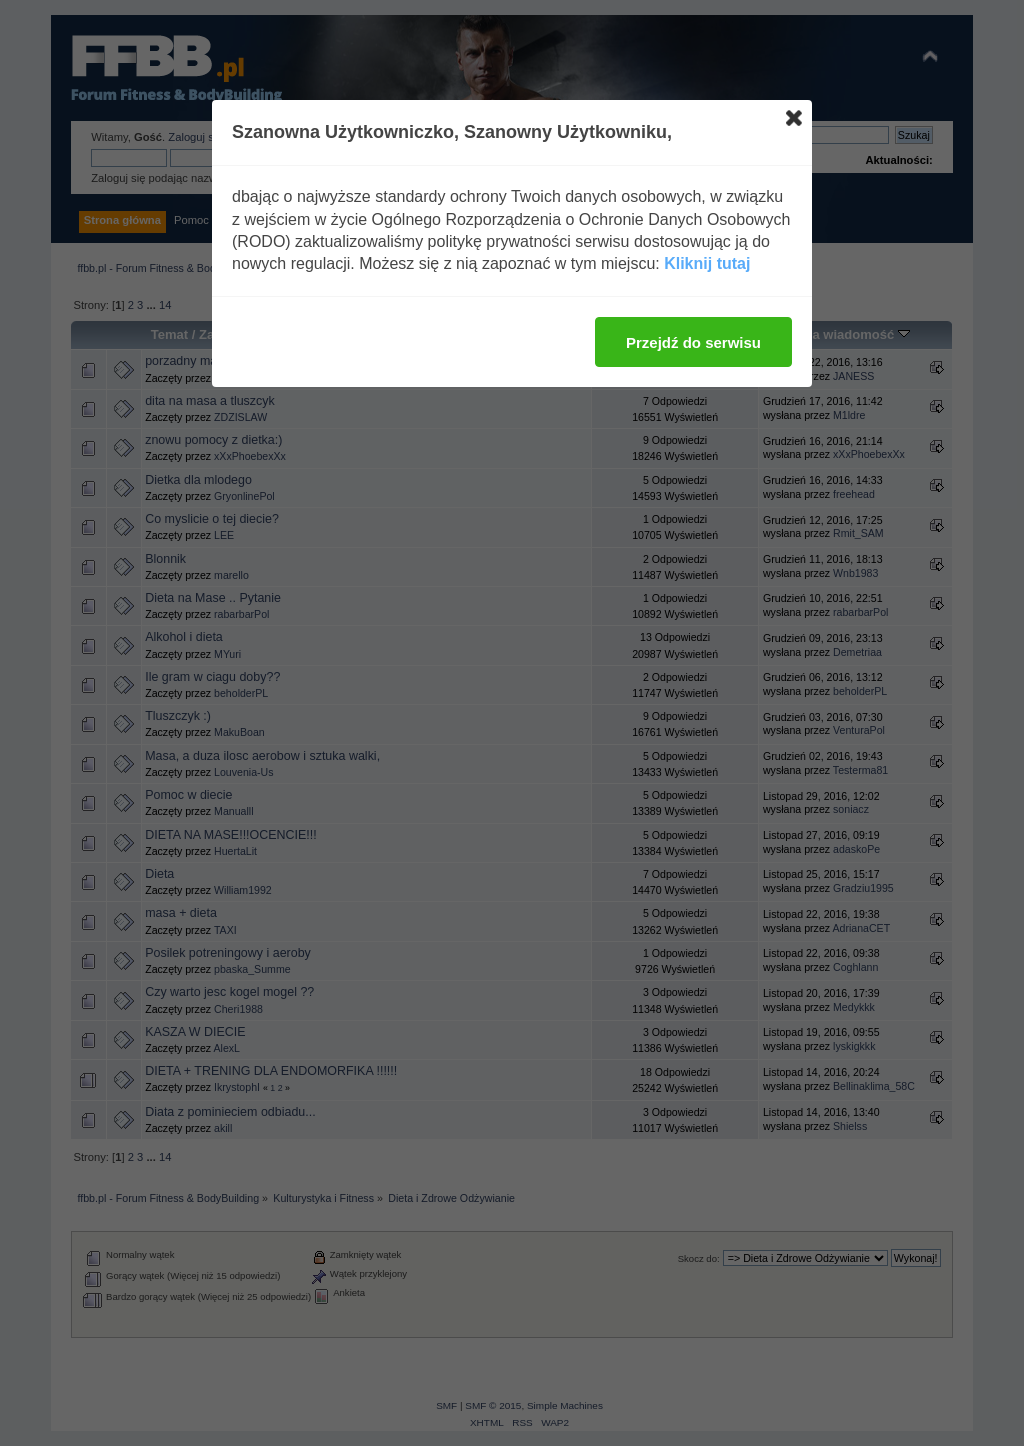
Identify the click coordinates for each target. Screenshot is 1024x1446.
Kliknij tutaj (707, 263)
